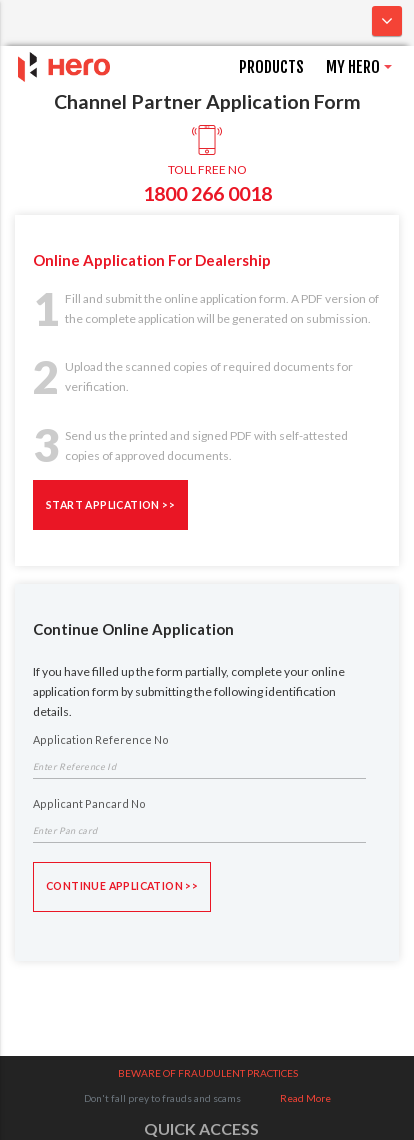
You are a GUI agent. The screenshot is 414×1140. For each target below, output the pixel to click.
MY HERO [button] (353, 67)
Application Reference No (101, 740)
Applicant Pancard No (89, 804)
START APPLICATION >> (110, 504)
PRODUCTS (271, 67)
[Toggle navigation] (387, 21)
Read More (305, 1098)
